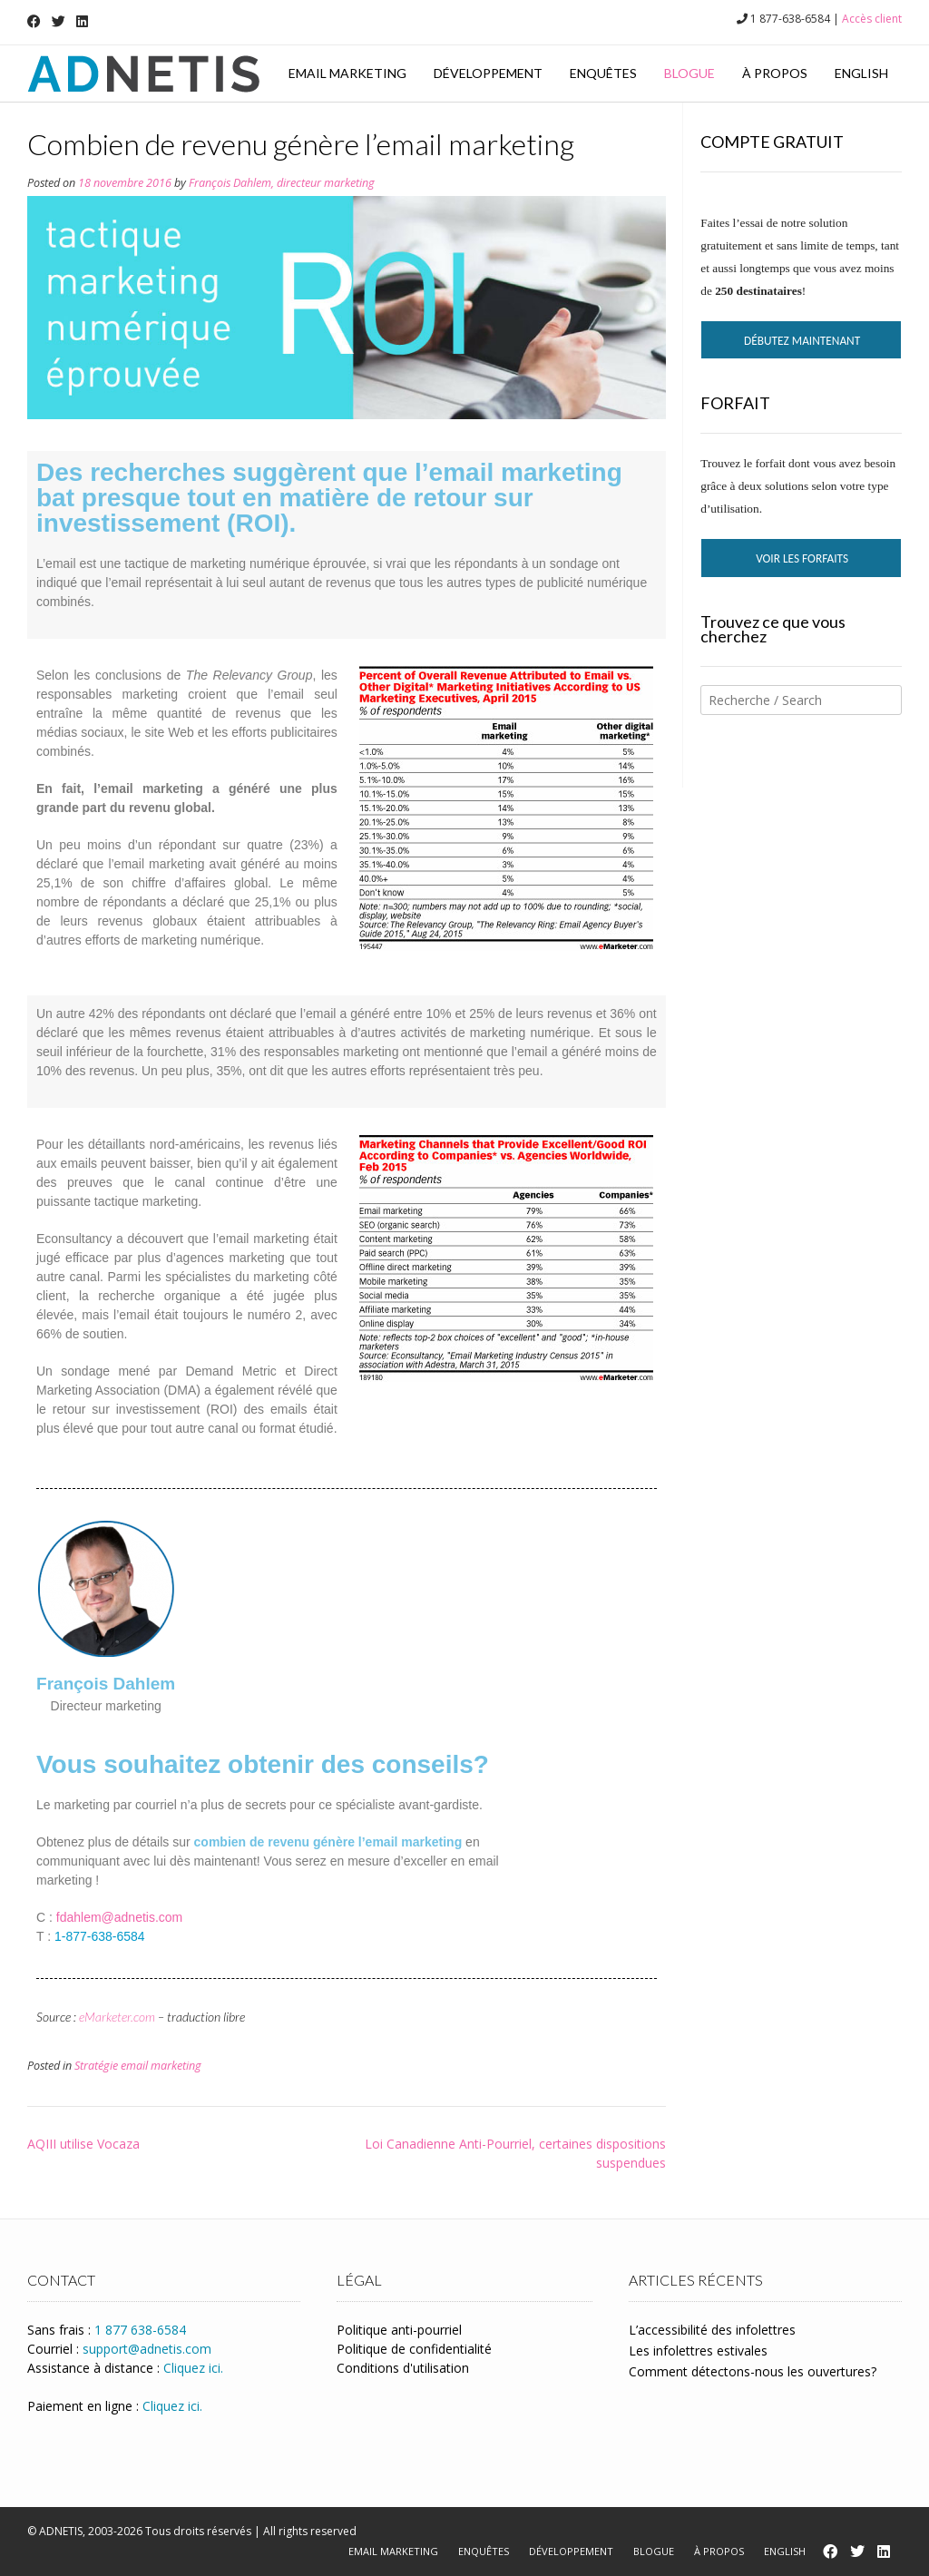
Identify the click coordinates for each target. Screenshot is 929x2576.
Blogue (689, 73)
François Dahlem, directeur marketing (282, 183)
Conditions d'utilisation (403, 2367)
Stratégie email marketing (137, 2065)
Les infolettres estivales (698, 2350)
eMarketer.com (117, 2016)
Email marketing (347, 73)
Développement (488, 73)
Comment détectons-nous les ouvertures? (752, 2371)
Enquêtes (603, 73)
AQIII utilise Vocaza (83, 2143)
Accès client (872, 18)
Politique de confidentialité (414, 2348)
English (861, 73)
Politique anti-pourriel (399, 2329)
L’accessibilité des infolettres (712, 2329)
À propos (774, 73)
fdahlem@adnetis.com (119, 1917)
